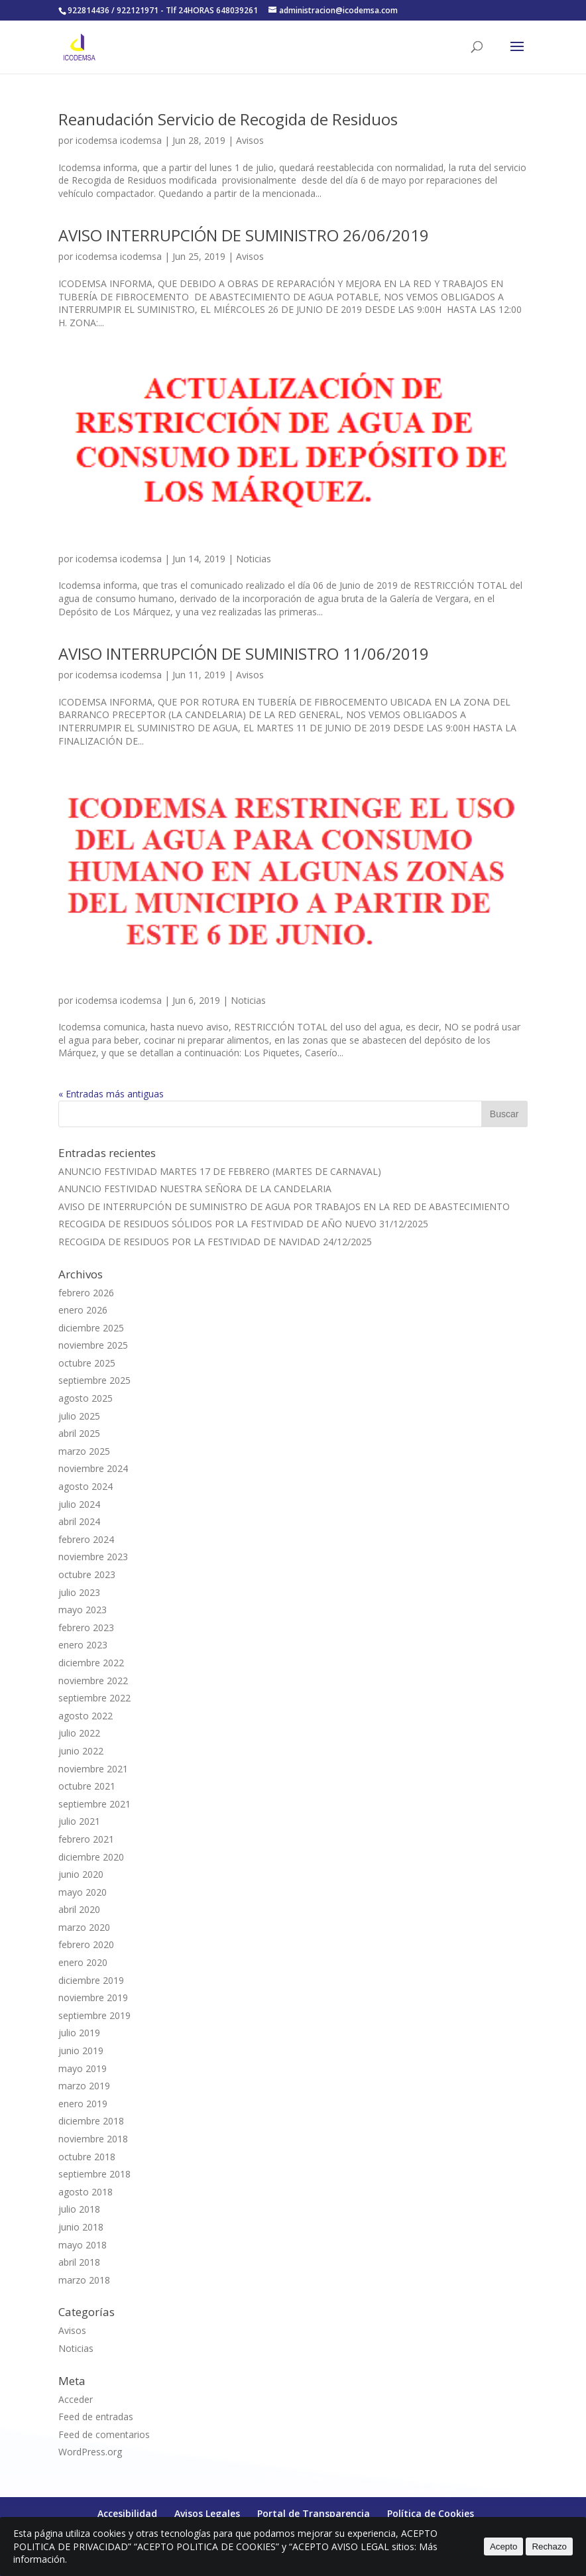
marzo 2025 (84, 1451)
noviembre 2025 (93, 1345)
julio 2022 (79, 1733)
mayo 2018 (82, 2245)
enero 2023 (82, 1644)
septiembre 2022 (94, 1697)
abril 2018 (79, 2262)
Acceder (75, 2399)
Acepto (504, 2546)
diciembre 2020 (91, 1857)
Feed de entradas (95, 2416)
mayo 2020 (82, 1892)
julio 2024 (79, 1504)
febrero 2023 (86, 1627)
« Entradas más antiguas (111, 1093)
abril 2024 (79, 1521)
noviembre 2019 (93, 1997)
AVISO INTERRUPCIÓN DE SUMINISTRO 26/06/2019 (243, 235)
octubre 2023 (86, 1574)
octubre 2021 (86, 1786)
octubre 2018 (86, 2156)
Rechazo (549, 2546)
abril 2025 (79, 1433)
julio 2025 (79, 1416)
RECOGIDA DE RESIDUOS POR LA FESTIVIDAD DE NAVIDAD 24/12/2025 (215, 1241)
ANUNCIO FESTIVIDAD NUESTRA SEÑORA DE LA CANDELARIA (194, 1188)
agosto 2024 (85, 1486)
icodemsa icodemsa (119, 140)
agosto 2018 (85, 2191)
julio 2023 (79, 1592)
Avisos (250, 140)
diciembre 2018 (91, 2121)
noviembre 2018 (93, 2138)
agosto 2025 (85, 1398)
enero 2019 (82, 2103)
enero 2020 (82, 1962)
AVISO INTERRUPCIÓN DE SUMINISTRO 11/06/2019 (243, 653)
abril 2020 (79, 1909)
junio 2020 (80, 1874)
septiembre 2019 (94, 2015)
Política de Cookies (430, 2513)
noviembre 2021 (93, 1768)
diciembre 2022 (91, 1662)
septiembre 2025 (94, 1380)
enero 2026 (82, 1310)
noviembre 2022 (93, 1680)
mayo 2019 (82, 2068)
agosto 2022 (85, 1715)
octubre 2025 (86, 1363)
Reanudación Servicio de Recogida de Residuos (228, 119)
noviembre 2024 (93, 1468)
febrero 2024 (86, 1539)
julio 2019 (79, 2032)
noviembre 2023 (93, 1556)
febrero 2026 (86, 1292)
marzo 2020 (84, 1927)
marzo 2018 (84, 2280)
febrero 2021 (86, 1839)
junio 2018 (80, 2227)
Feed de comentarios (104, 2434)
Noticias (253, 558)
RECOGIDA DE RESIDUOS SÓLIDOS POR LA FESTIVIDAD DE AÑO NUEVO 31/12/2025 (243, 1223)
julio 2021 (79, 1821)
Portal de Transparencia (313, 2513)
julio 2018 (79, 2209)
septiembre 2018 (94, 2174)
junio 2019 (80, 2050)
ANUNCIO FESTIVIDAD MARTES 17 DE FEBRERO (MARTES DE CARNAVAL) (219, 1171)
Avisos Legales (207, 2513)
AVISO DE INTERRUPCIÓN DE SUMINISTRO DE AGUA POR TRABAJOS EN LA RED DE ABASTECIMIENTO (284, 1206)
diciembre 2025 (91, 1327)
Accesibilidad (127, 2513)
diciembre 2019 (91, 1980)
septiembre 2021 (94, 1804)
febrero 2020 (86, 1944)
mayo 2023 (82, 1609)
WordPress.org (90, 2451)
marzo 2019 (84, 2085)
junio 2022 (80, 1751)
